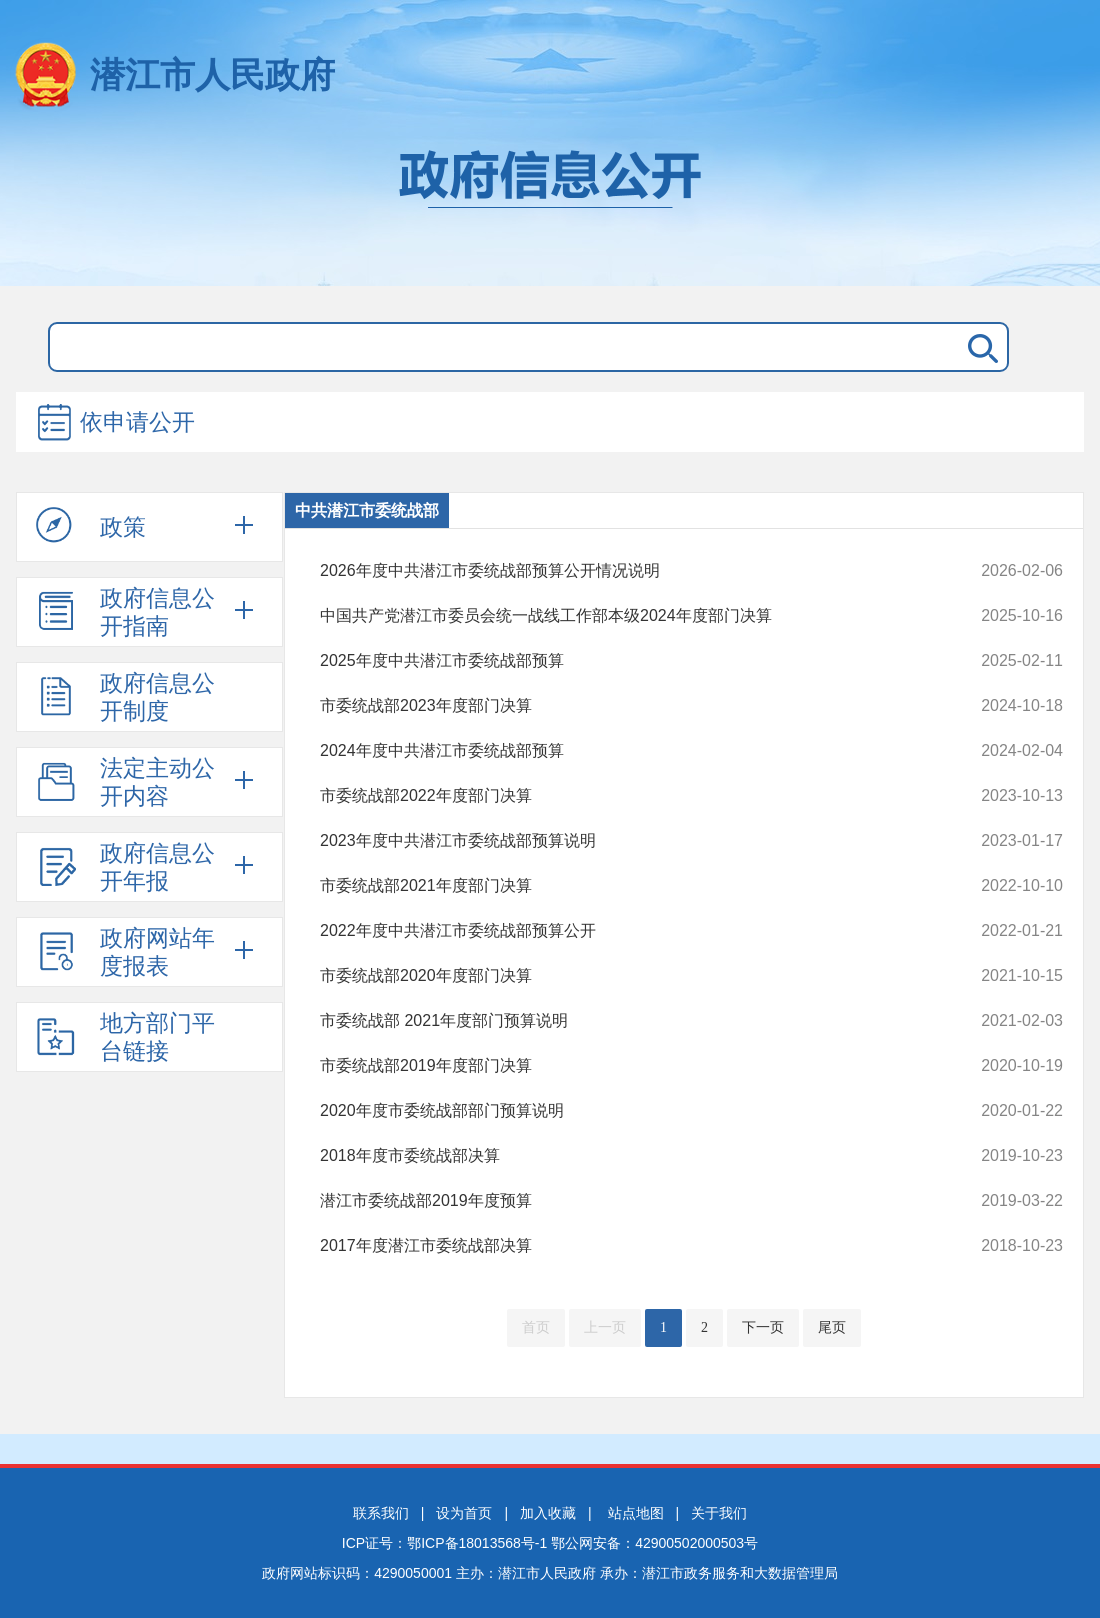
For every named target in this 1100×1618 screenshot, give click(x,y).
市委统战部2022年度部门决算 (621, 796)
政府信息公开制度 (125, 697)
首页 (536, 1327)
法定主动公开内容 (125, 782)
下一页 (763, 1327)
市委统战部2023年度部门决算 (621, 706)
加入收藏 (548, 1513)
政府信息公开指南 (125, 612)
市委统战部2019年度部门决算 (621, 1066)
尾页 (832, 1327)
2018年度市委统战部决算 (621, 1156)
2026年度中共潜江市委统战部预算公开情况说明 (621, 571)
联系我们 (381, 1513)
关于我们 (719, 1513)
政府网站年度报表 (125, 952)
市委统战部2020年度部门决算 (621, 976)
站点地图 (636, 1513)
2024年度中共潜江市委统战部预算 (621, 751)
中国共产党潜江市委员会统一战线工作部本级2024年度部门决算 (621, 616)
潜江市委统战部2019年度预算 (621, 1201)
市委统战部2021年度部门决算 (621, 886)
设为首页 (464, 1513)
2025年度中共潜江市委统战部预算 (621, 661)
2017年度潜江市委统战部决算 (621, 1246)
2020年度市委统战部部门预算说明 (621, 1111)
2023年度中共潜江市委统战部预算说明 (621, 841)
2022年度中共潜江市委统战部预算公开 (621, 931)
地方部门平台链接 (125, 1037)
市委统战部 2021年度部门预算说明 (621, 1021)
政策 (91, 526)
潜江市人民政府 (212, 74)
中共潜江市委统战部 (367, 510)
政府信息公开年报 (125, 867)
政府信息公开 (550, 208)
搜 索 (979, 347)
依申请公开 (115, 424)
